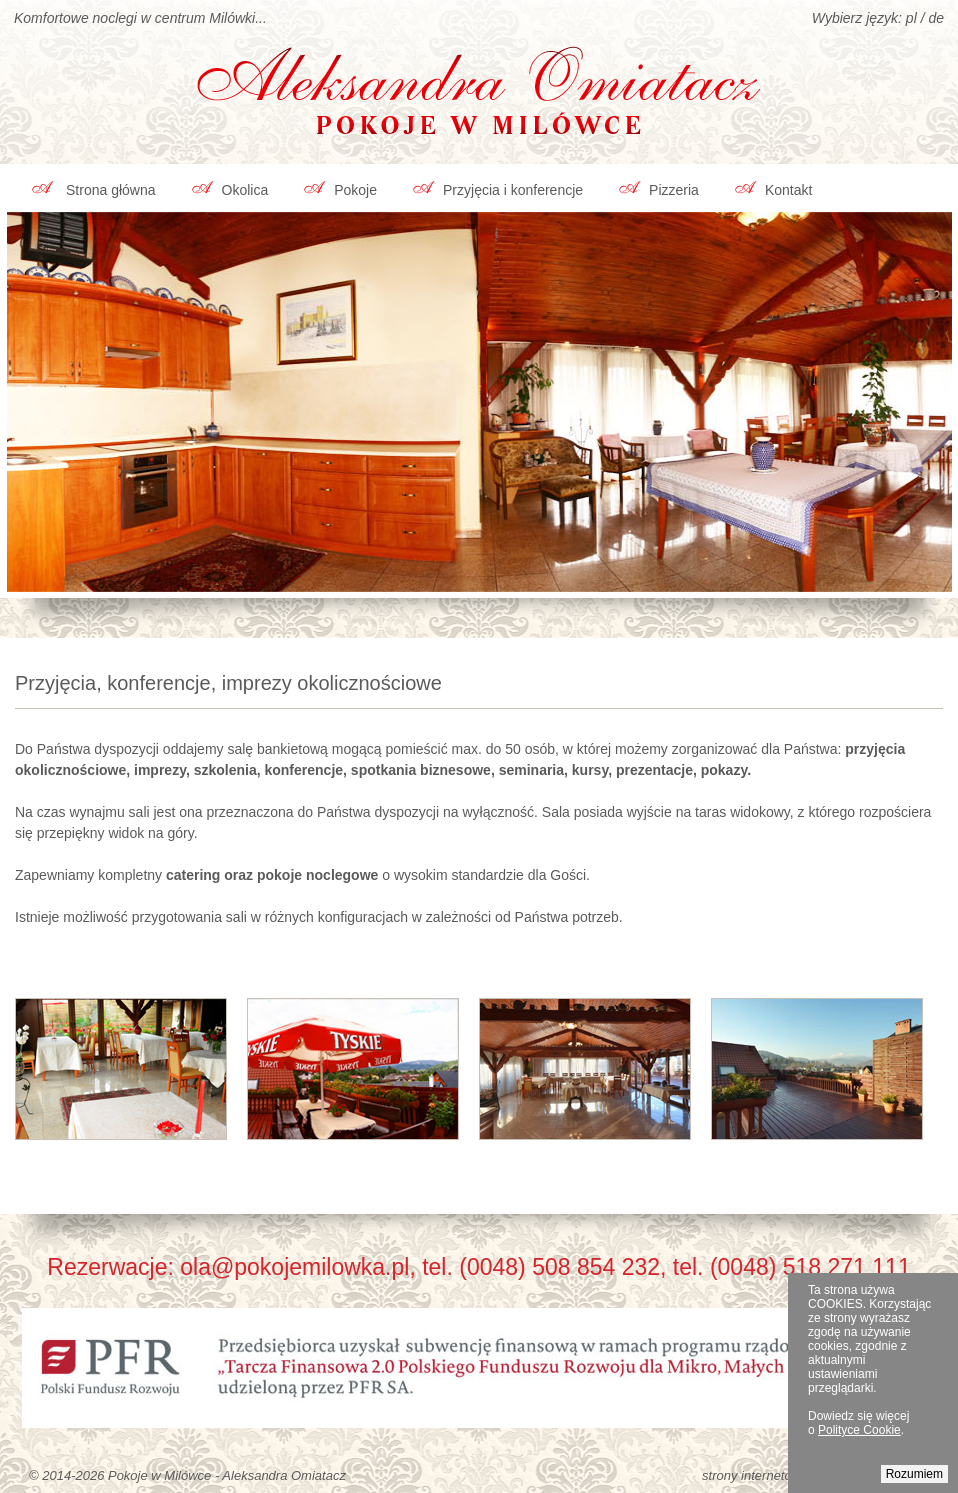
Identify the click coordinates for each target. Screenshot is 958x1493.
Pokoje (355, 190)
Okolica (245, 190)
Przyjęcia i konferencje (513, 190)
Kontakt (788, 190)
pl (911, 18)
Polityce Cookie (859, 1430)
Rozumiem (914, 1474)
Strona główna (111, 190)
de (936, 18)
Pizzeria (674, 190)
